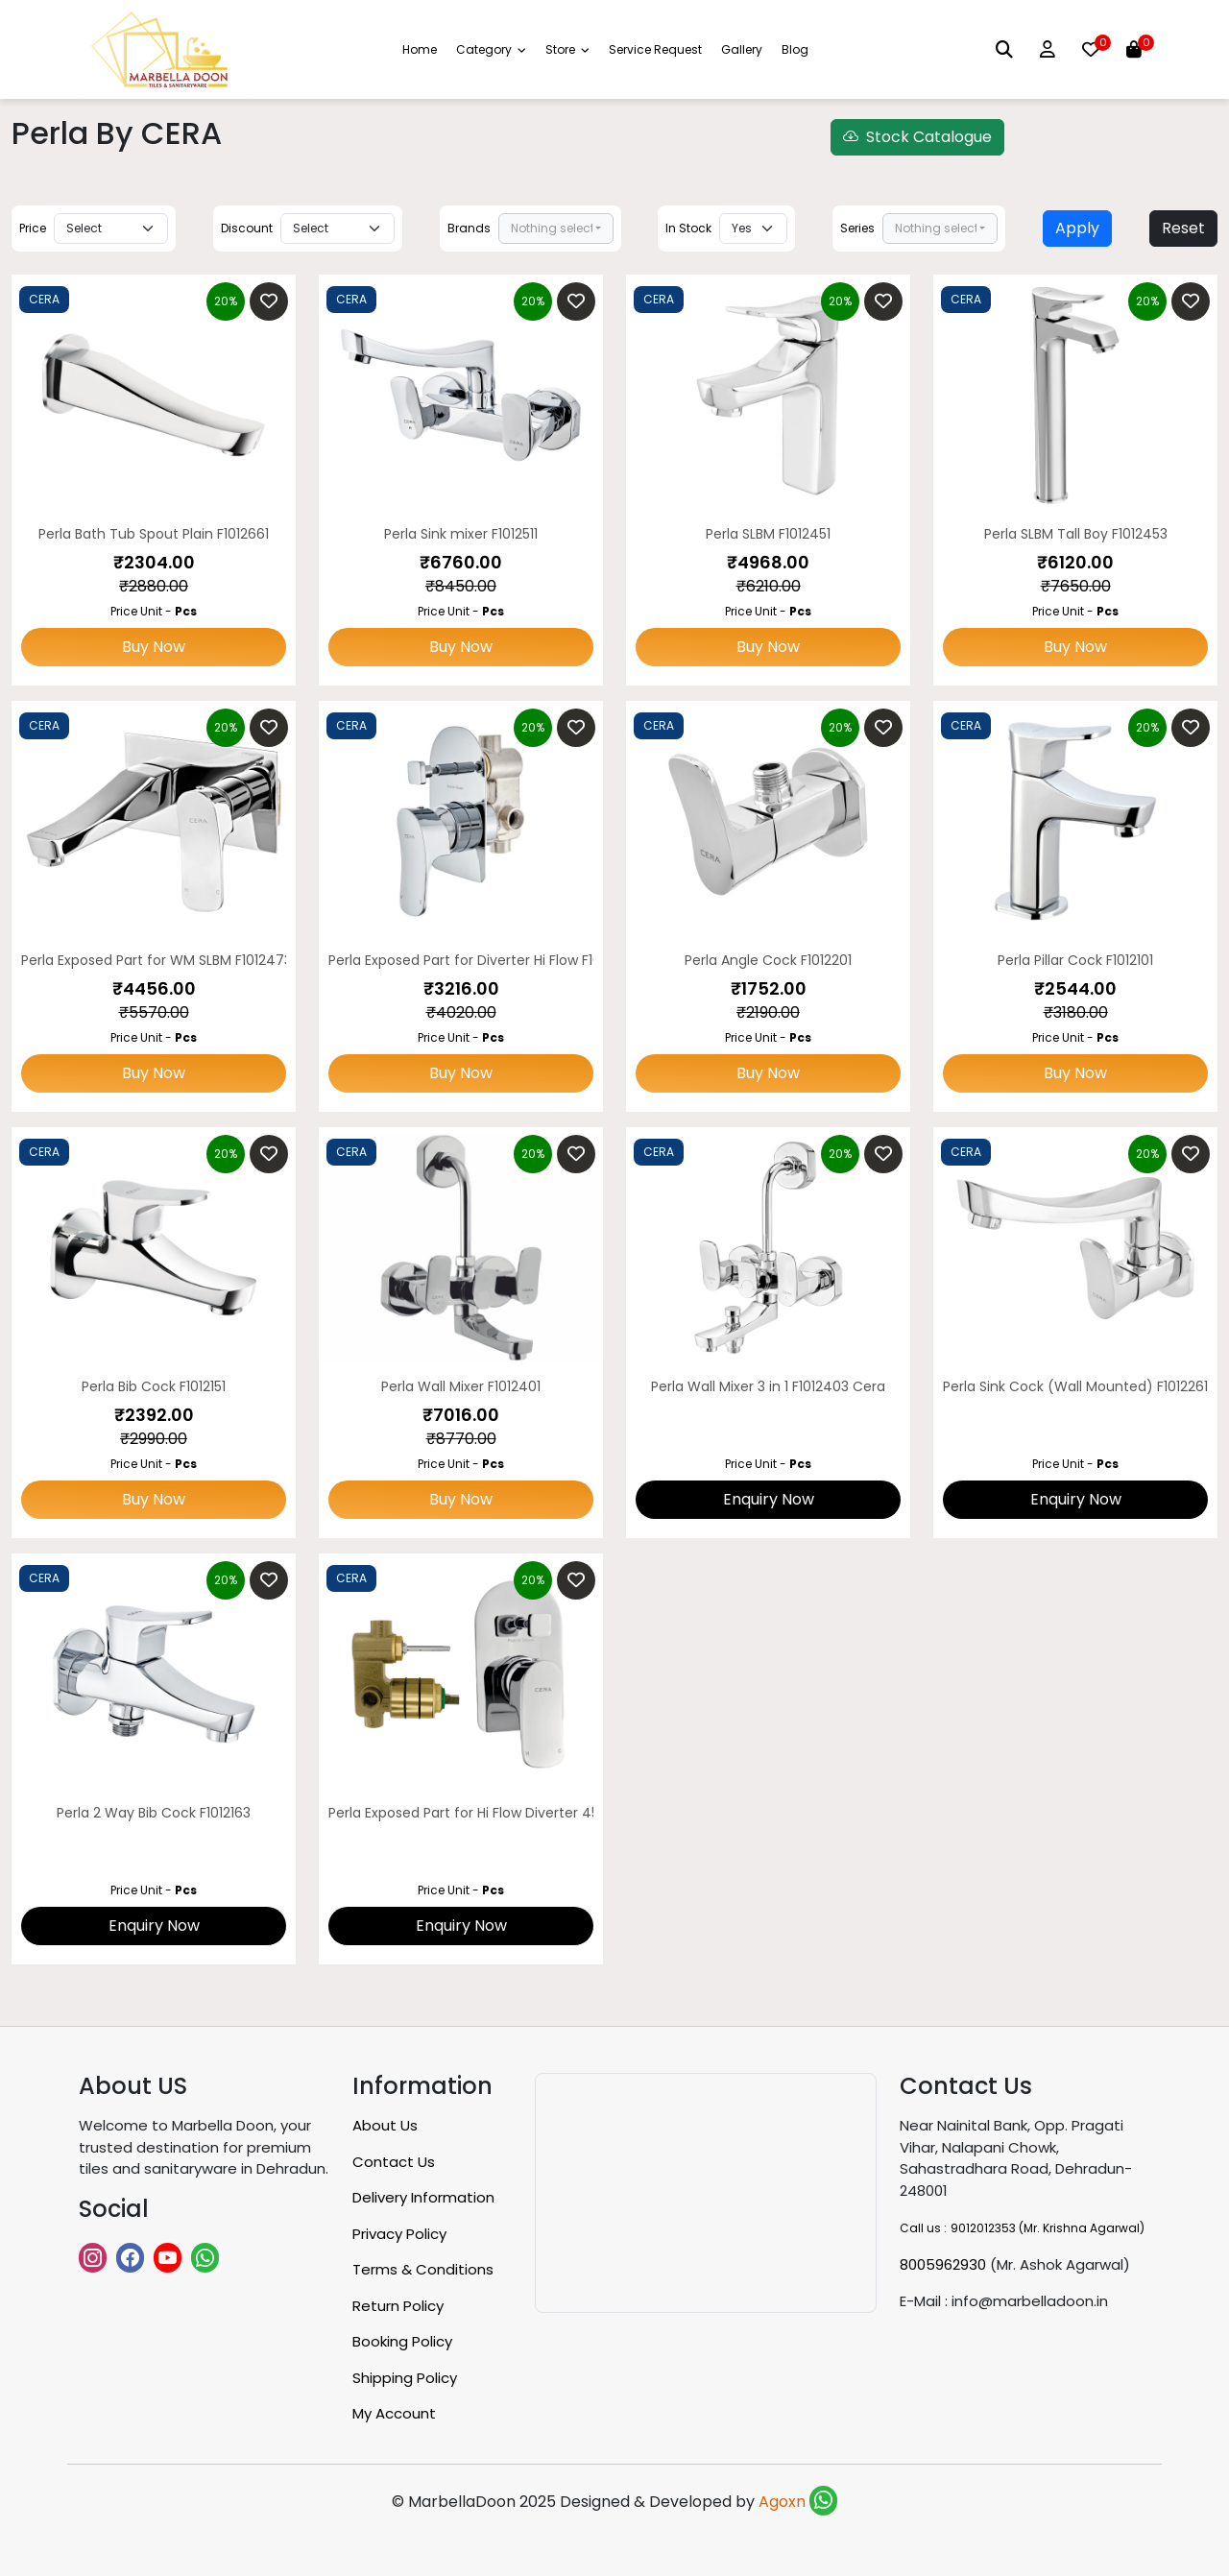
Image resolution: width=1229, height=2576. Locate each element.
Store (567, 49)
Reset (1183, 228)
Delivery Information (423, 2197)
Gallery (741, 49)
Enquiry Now (768, 1499)
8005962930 (943, 2264)
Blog (795, 49)
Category (491, 49)
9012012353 (983, 2228)
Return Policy (398, 2306)
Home (419, 49)
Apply (1077, 228)
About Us (385, 2125)
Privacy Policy (399, 2234)
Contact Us (393, 2162)
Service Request (655, 49)
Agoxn (784, 2502)
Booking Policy (402, 2341)
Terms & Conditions (423, 2269)
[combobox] (556, 228)
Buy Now (153, 647)
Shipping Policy (404, 2378)
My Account (394, 2413)
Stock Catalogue (917, 137)
